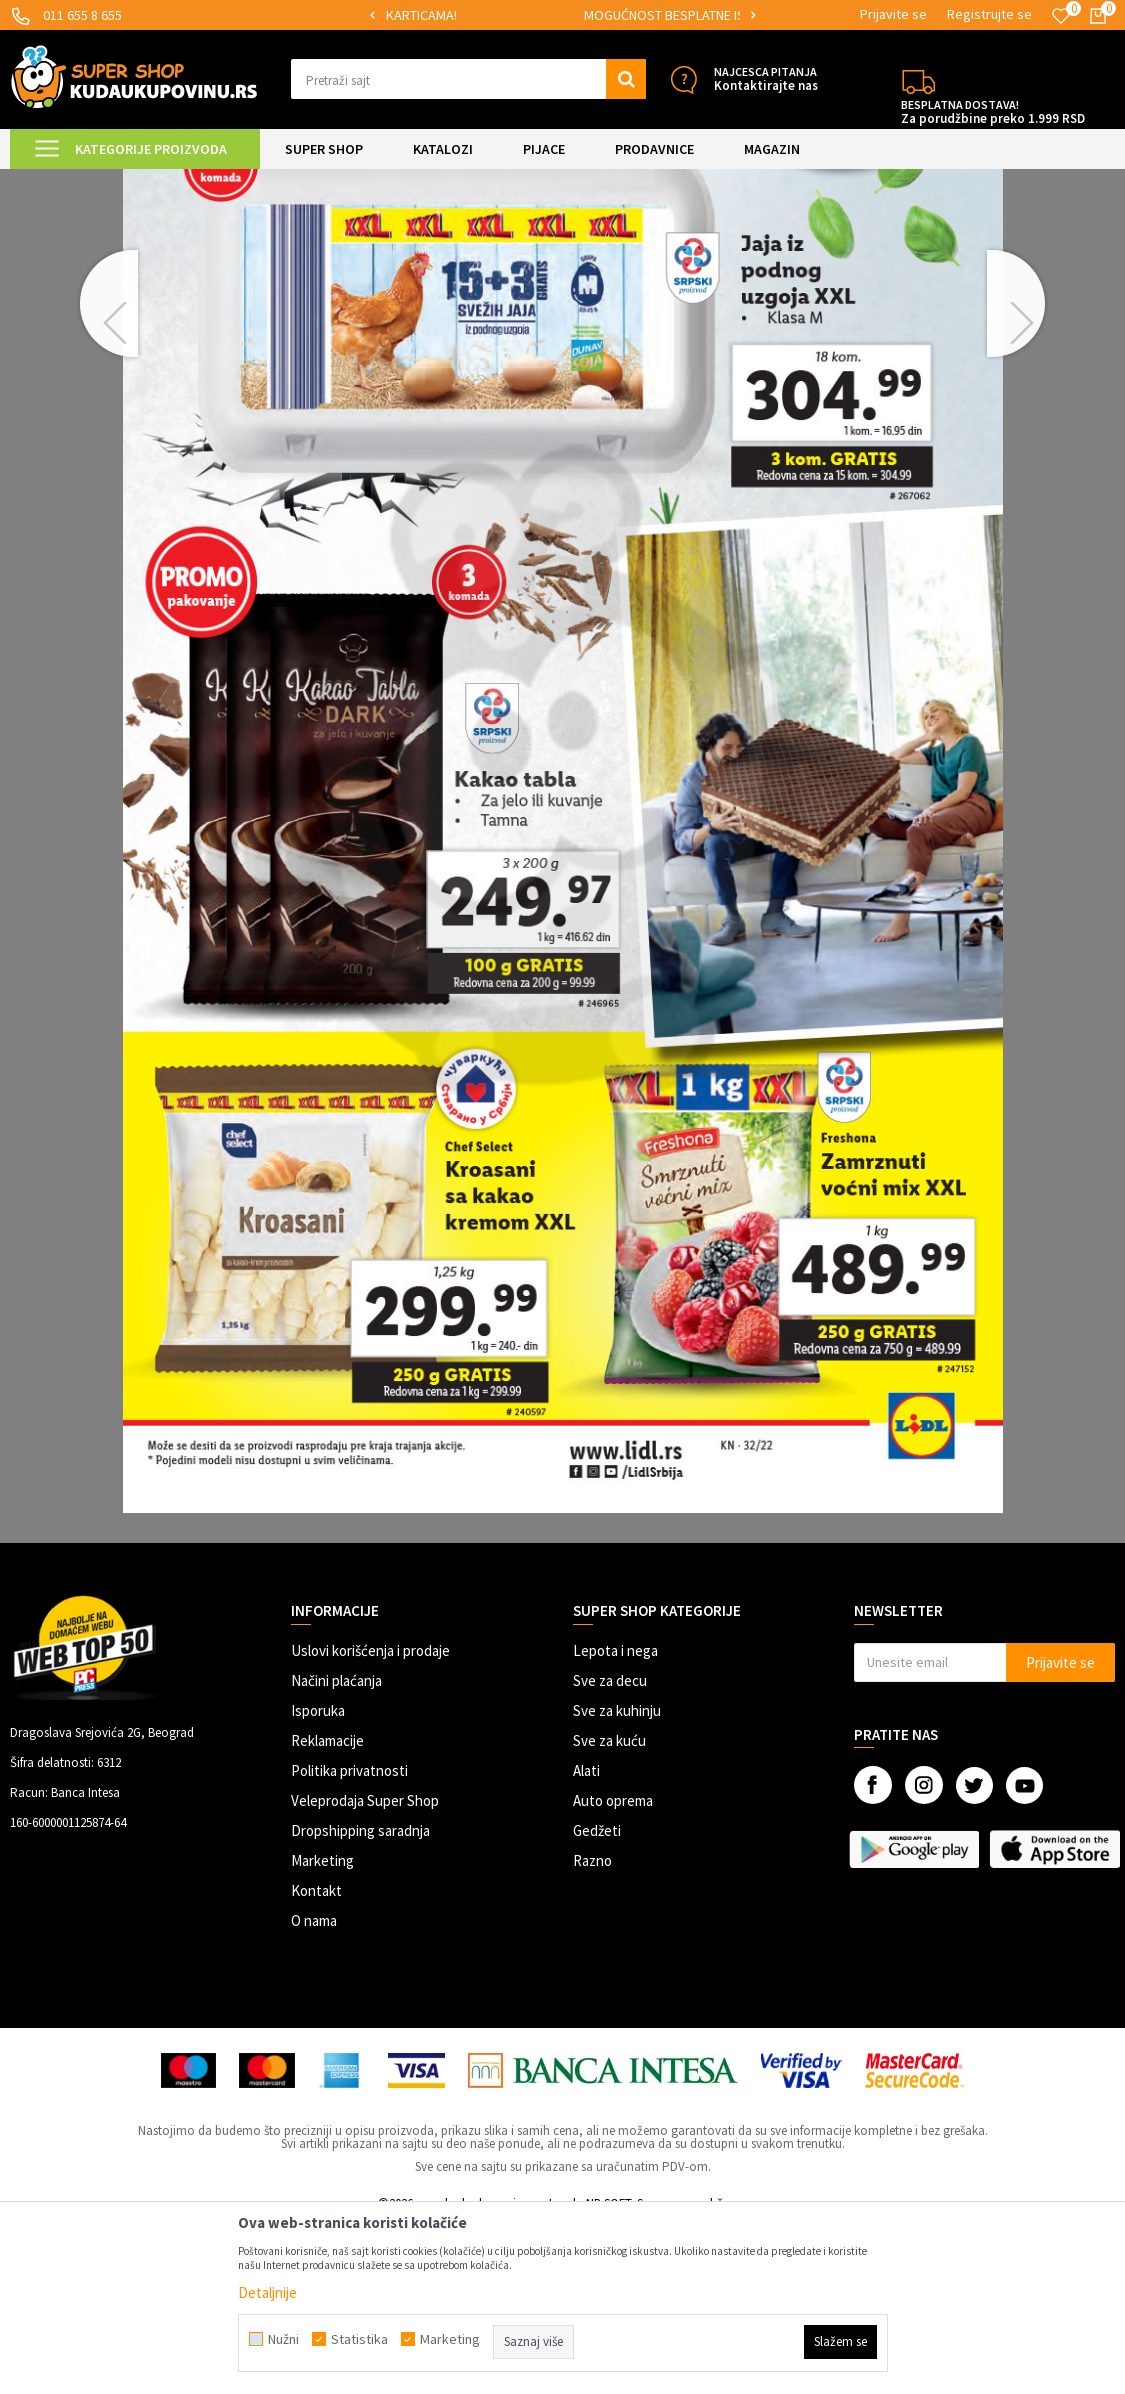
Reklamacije (327, 1909)
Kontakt (316, 2059)
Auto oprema (613, 1969)
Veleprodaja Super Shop (365, 1969)
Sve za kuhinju (617, 1879)
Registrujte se (989, 14)
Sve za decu (610, 1849)
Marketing (322, 2029)
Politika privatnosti (349, 1939)
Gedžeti (597, 1999)
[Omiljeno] (1061, 16)
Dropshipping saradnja (360, 1999)
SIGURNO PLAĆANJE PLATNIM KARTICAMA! (468, 15)
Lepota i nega (615, 1819)
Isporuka (318, 1879)
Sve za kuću (609, 1909)
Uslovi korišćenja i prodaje (370, 1819)
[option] (469, 15)
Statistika (359, 2339)
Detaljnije (267, 2292)
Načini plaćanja (336, 1849)
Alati (586, 1939)
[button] (468, 79)
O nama (314, 2089)
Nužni (283, 2339)
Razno (592, 2029)
